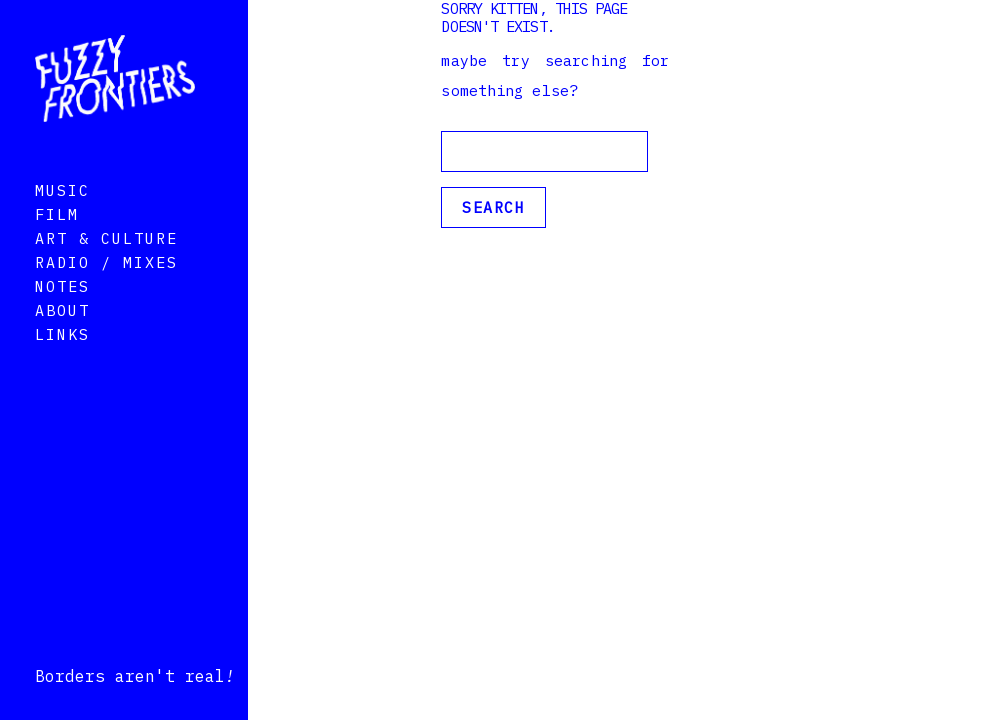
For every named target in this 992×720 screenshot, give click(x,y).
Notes (62, 314)
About (62, 338)
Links (62, 362)
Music (62, 218)
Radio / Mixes (106, 290)
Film (57, 242)
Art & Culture (106, 266)
